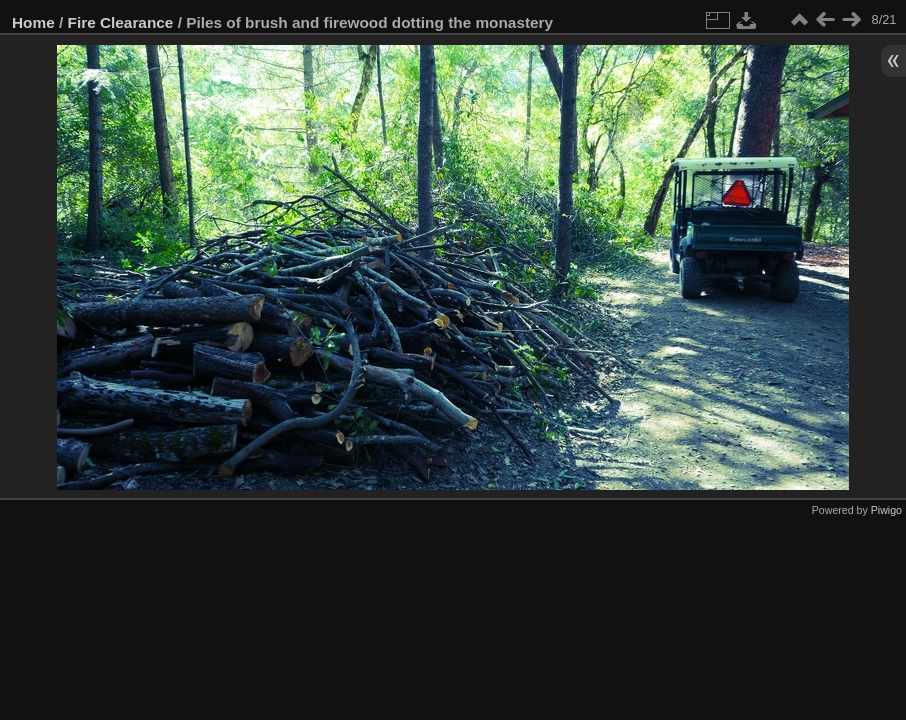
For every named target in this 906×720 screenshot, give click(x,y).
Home (33, 22)
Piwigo (886, 510)
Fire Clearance (121, 22)
